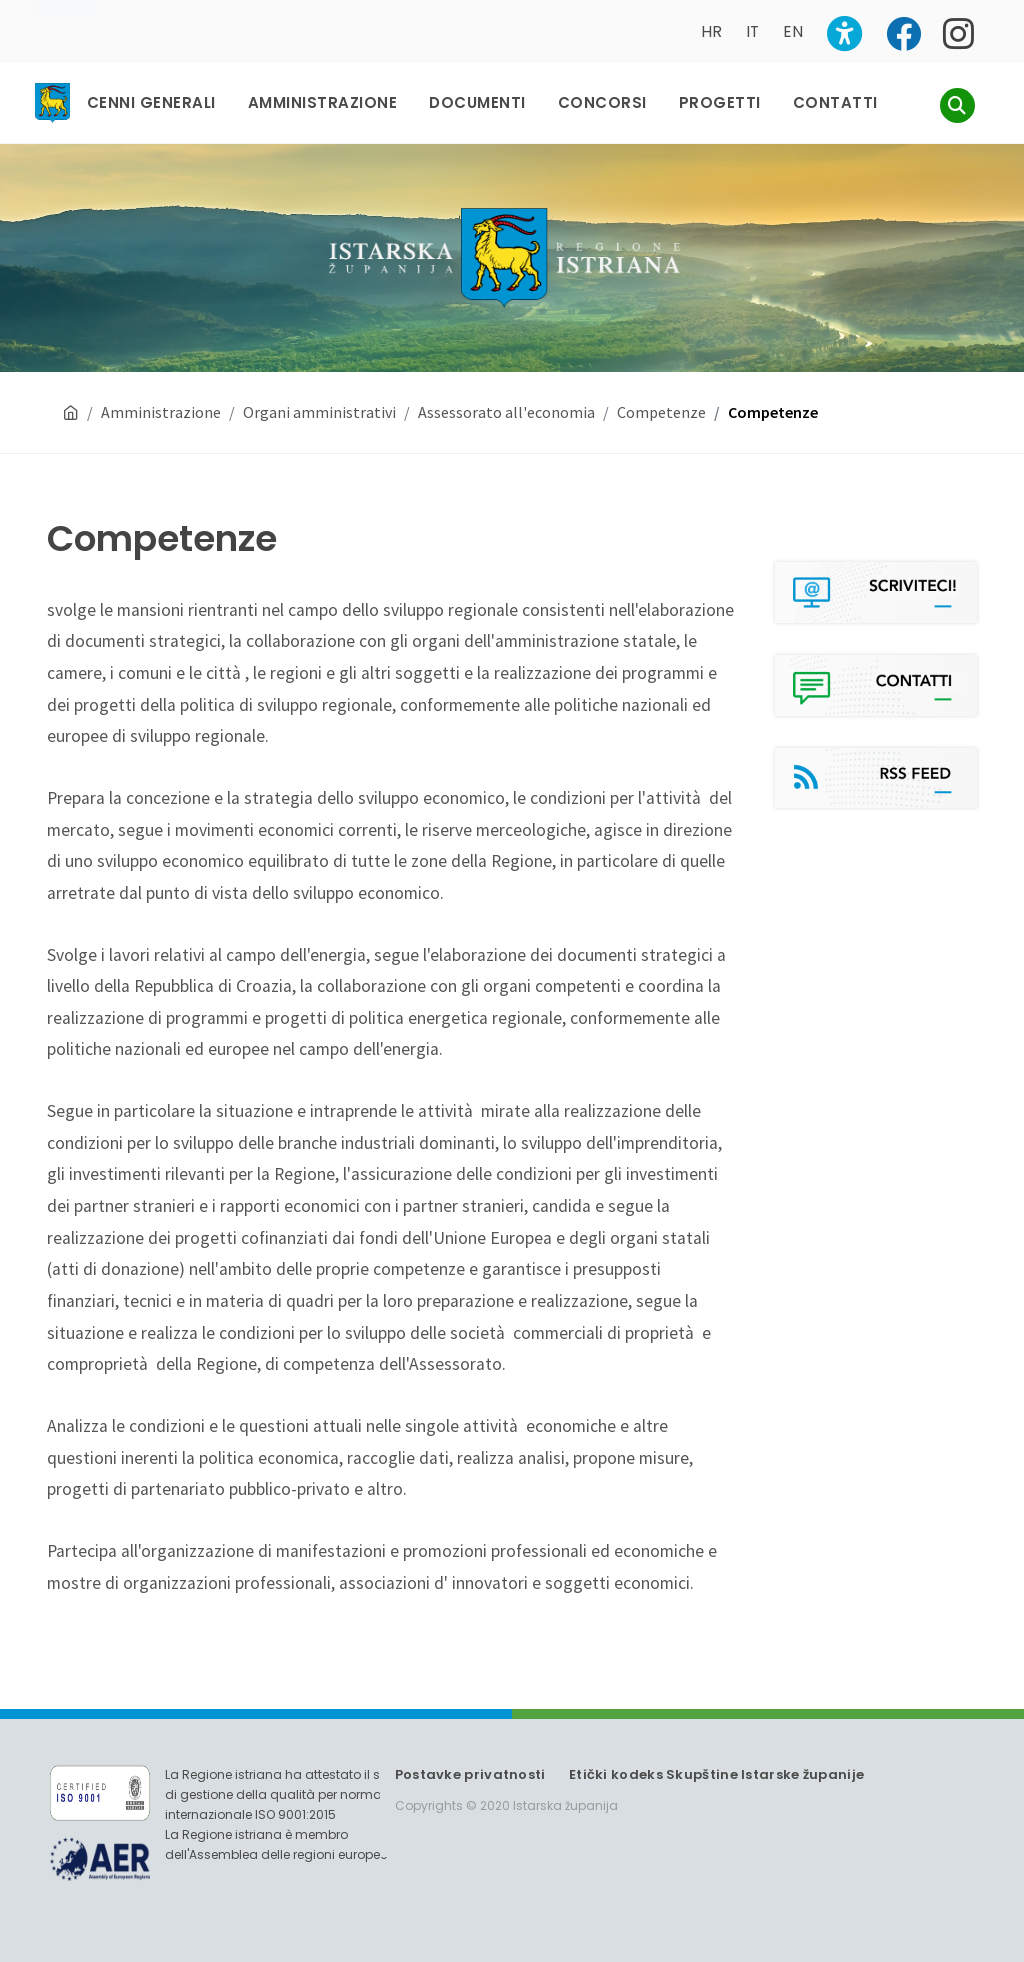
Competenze (661, 412)
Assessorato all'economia (506, 412)
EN (793, 31)
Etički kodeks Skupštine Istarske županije (716, 1774)
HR (711, 31)
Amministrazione (161, 412)
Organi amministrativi (319, 412)
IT (752, 31)
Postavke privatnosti (470, 1774)
